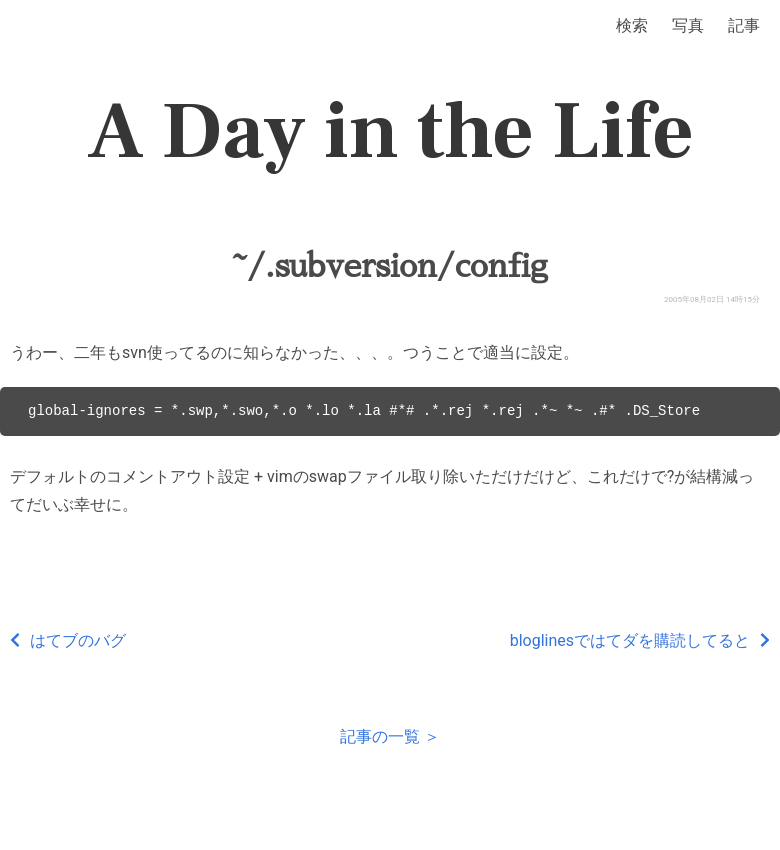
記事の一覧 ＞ (390, 736)
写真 (688, 25)
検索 (632, 25)
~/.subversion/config (390, 266)
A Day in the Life (390, 132)
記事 (744, 25)
